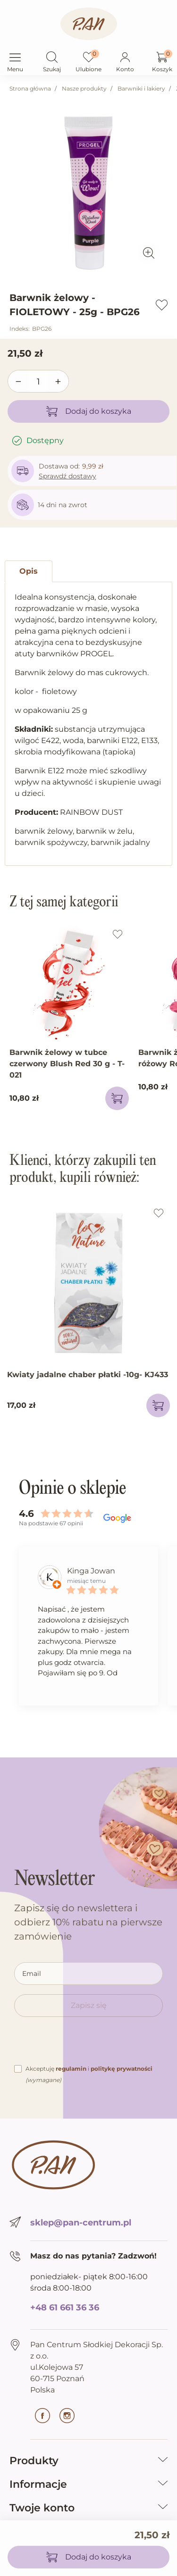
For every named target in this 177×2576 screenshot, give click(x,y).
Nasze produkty (84, 88)
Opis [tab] (28, 571)
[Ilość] (38, 381)
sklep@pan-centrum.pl (80, 2222)
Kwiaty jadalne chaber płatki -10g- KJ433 (87, 1374)
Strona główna (30, 88)
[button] (52, 58)
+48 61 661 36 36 (64, 2307)
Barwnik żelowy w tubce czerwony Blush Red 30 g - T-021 (67, 1063)
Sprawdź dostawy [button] (67, 476)
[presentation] (86, 2044)
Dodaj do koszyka (88, 411)
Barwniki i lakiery (141, 88)
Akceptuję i (88, 2074)
